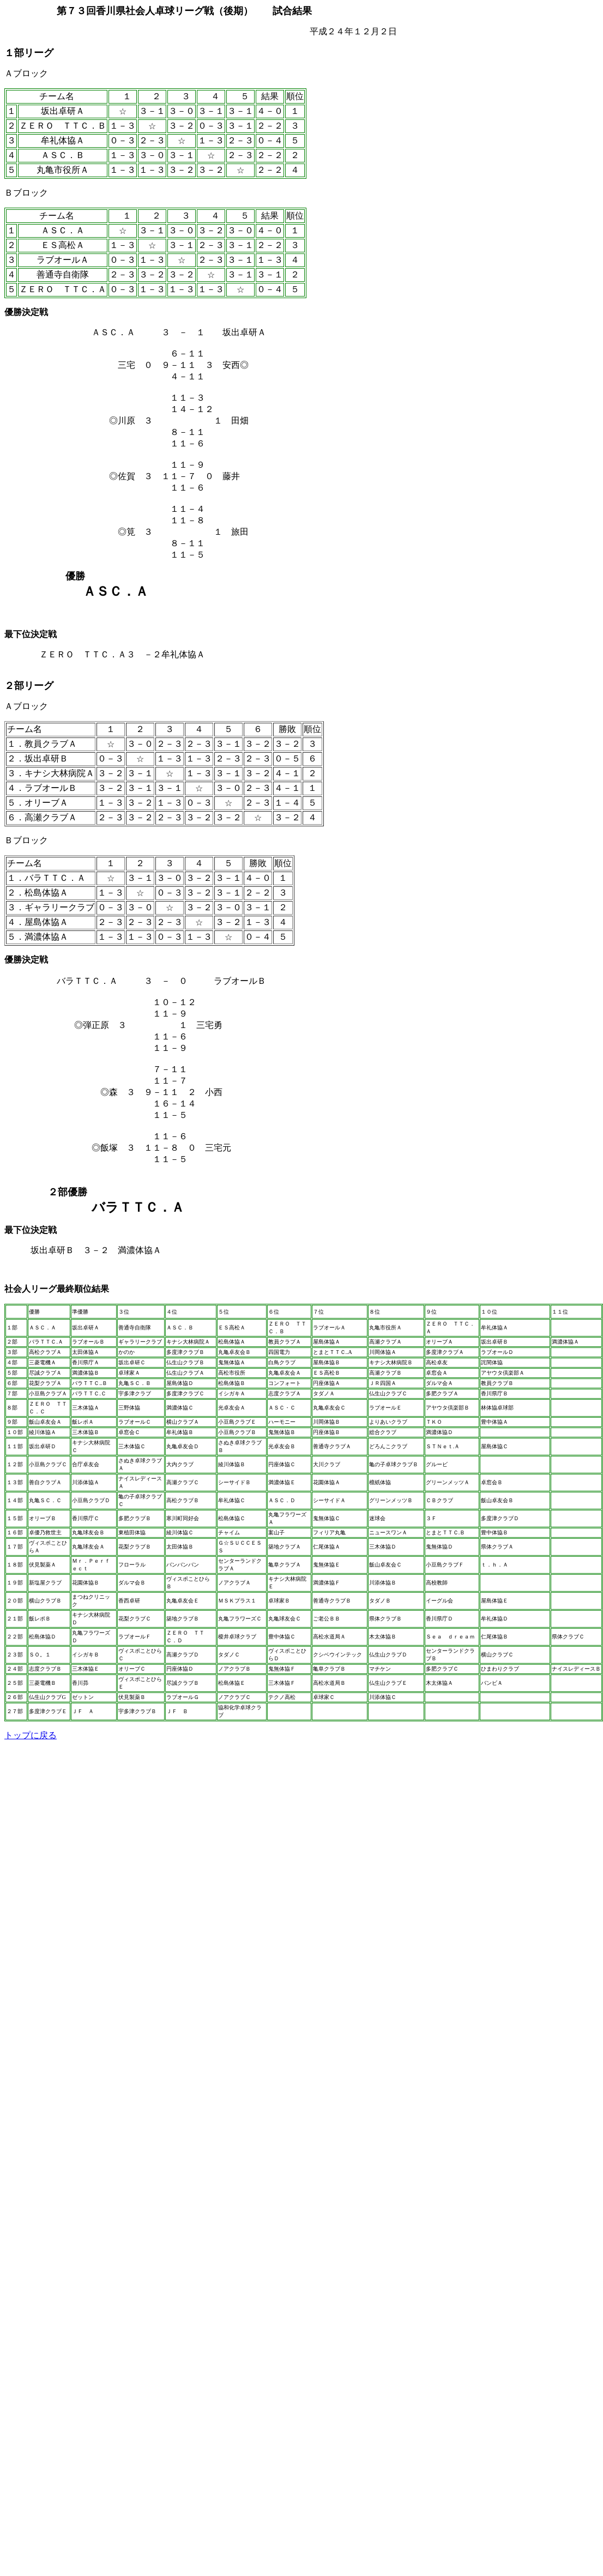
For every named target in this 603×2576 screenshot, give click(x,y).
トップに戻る (30, 1735)
